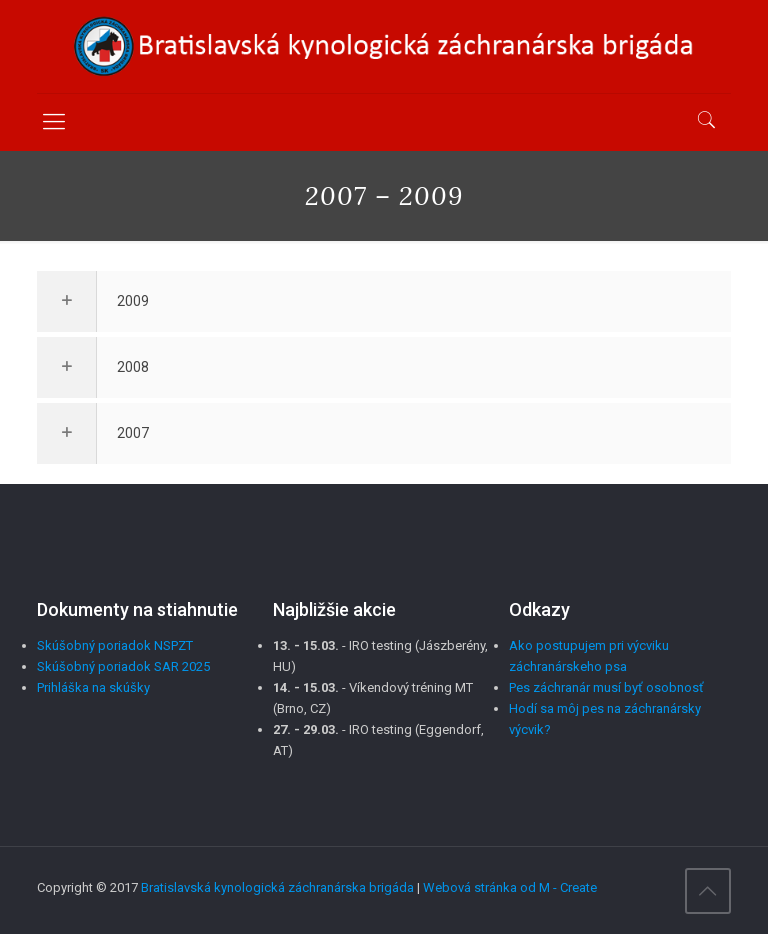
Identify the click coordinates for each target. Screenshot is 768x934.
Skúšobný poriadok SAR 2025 (123, 666)
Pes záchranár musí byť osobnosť (606, 687)
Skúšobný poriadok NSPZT (115, 645)
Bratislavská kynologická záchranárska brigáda (277, 887)
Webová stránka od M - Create (510, 887)
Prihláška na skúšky (93, 687)
